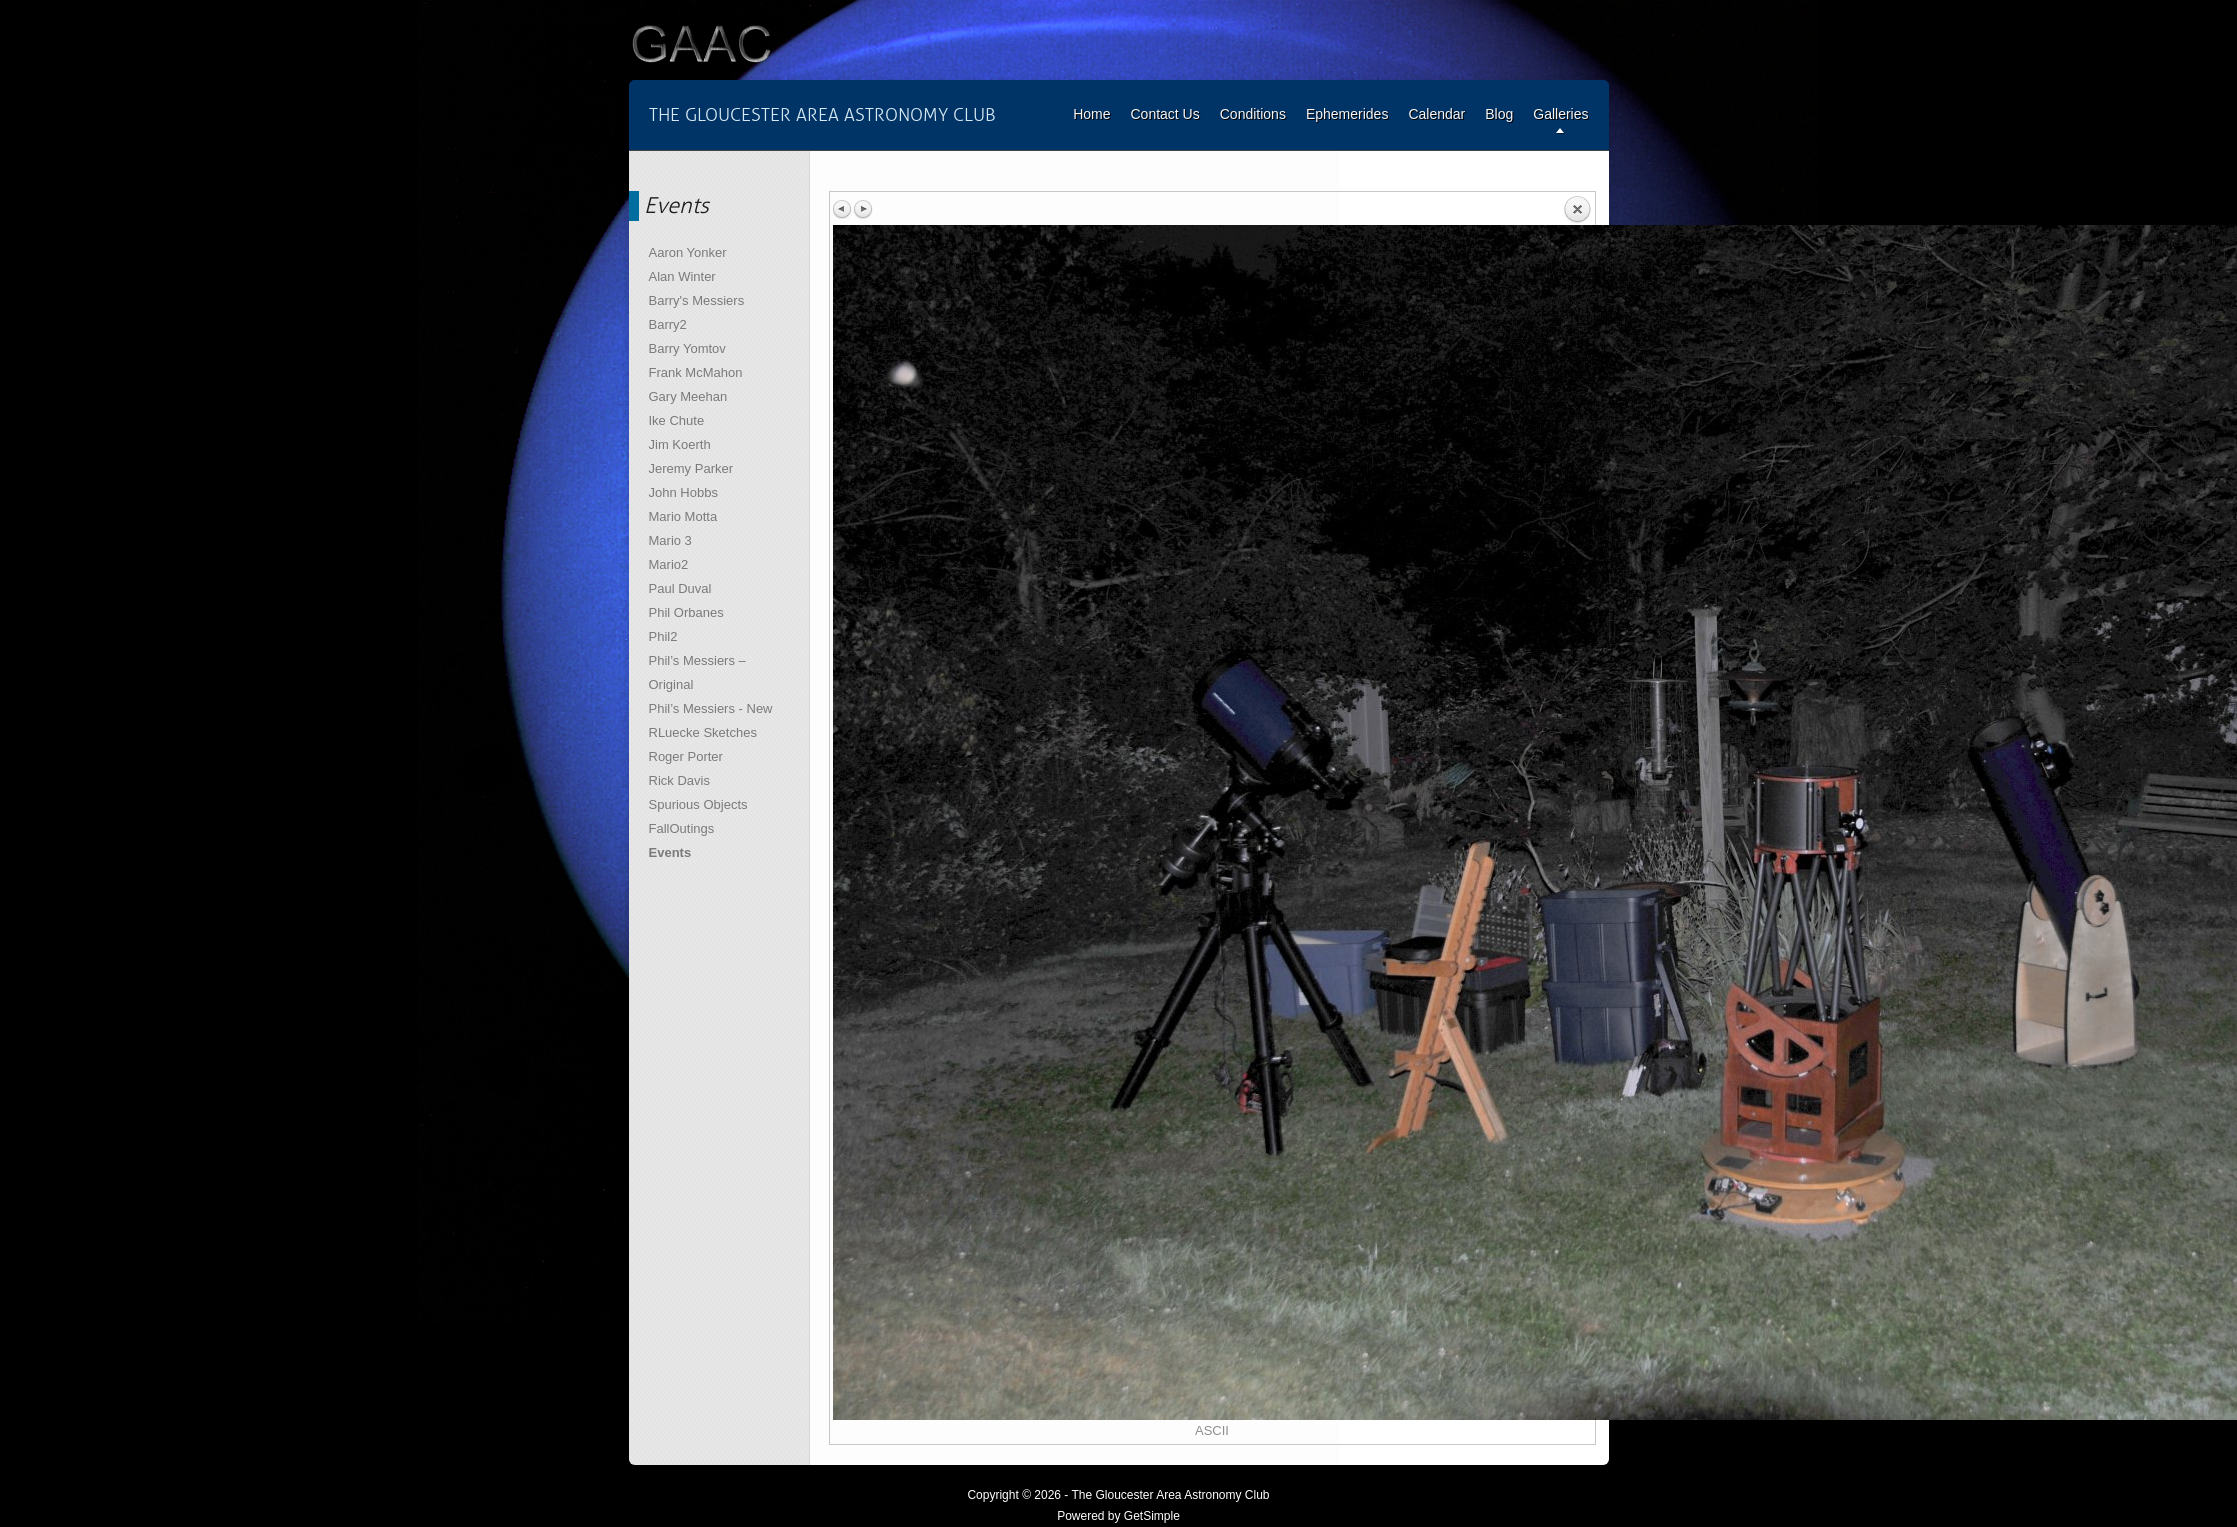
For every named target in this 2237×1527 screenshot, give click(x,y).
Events (670, 852)
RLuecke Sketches (703, 732)
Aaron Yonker (688, 252)
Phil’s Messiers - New (711, 708)
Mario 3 (670, 540)
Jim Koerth (680, 444)
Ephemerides (1347, 114)
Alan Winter (682, 276)
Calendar (1436, 114)
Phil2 (663, 636)
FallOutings (682, 828)
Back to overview (1577, 210)
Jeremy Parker (691, 468)
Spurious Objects (698, 804)
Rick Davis (679, 780)
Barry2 (668, 324)
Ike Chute (677, 420)
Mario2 (669, 564)
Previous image (843, 209)
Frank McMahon (696, 372)
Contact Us (1164, 114)
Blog (1499, 114)
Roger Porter (686, 756)
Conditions (1253, 114)
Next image (863, 209)
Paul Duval (680, 588)
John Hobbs (683, 492)
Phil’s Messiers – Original (697, 672)
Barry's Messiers (697, 300)
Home (1091, 114)
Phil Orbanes (686, 612)
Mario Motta (683, 516)
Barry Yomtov (687, 348)
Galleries (1560, 114)
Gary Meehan (688, 396)
